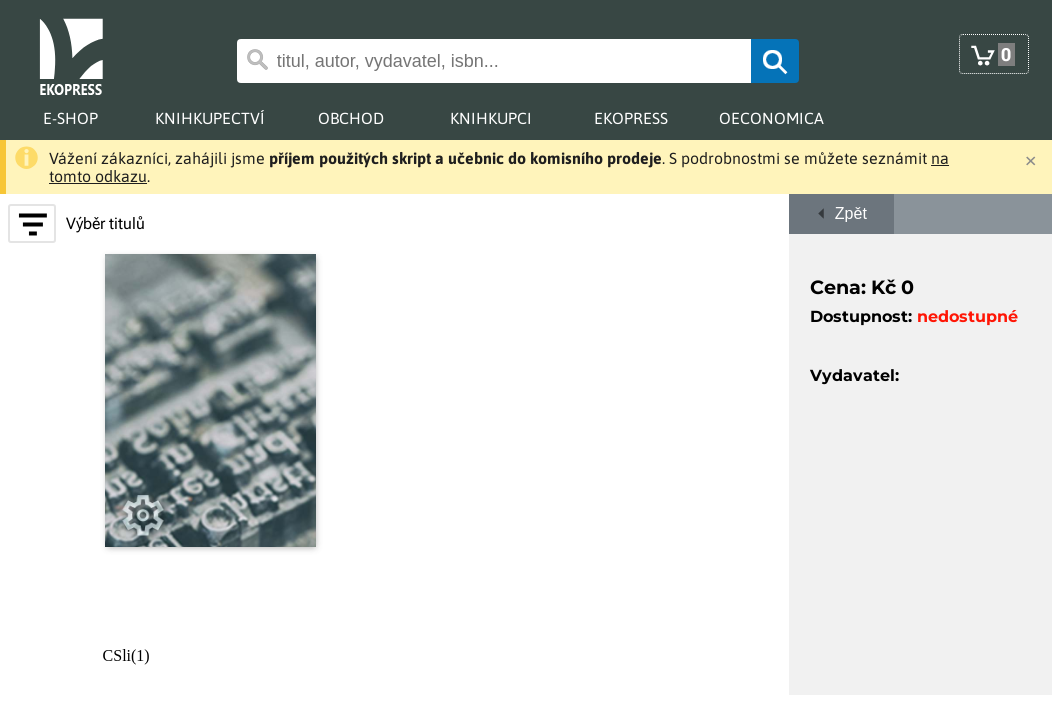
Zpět (841, 213)
